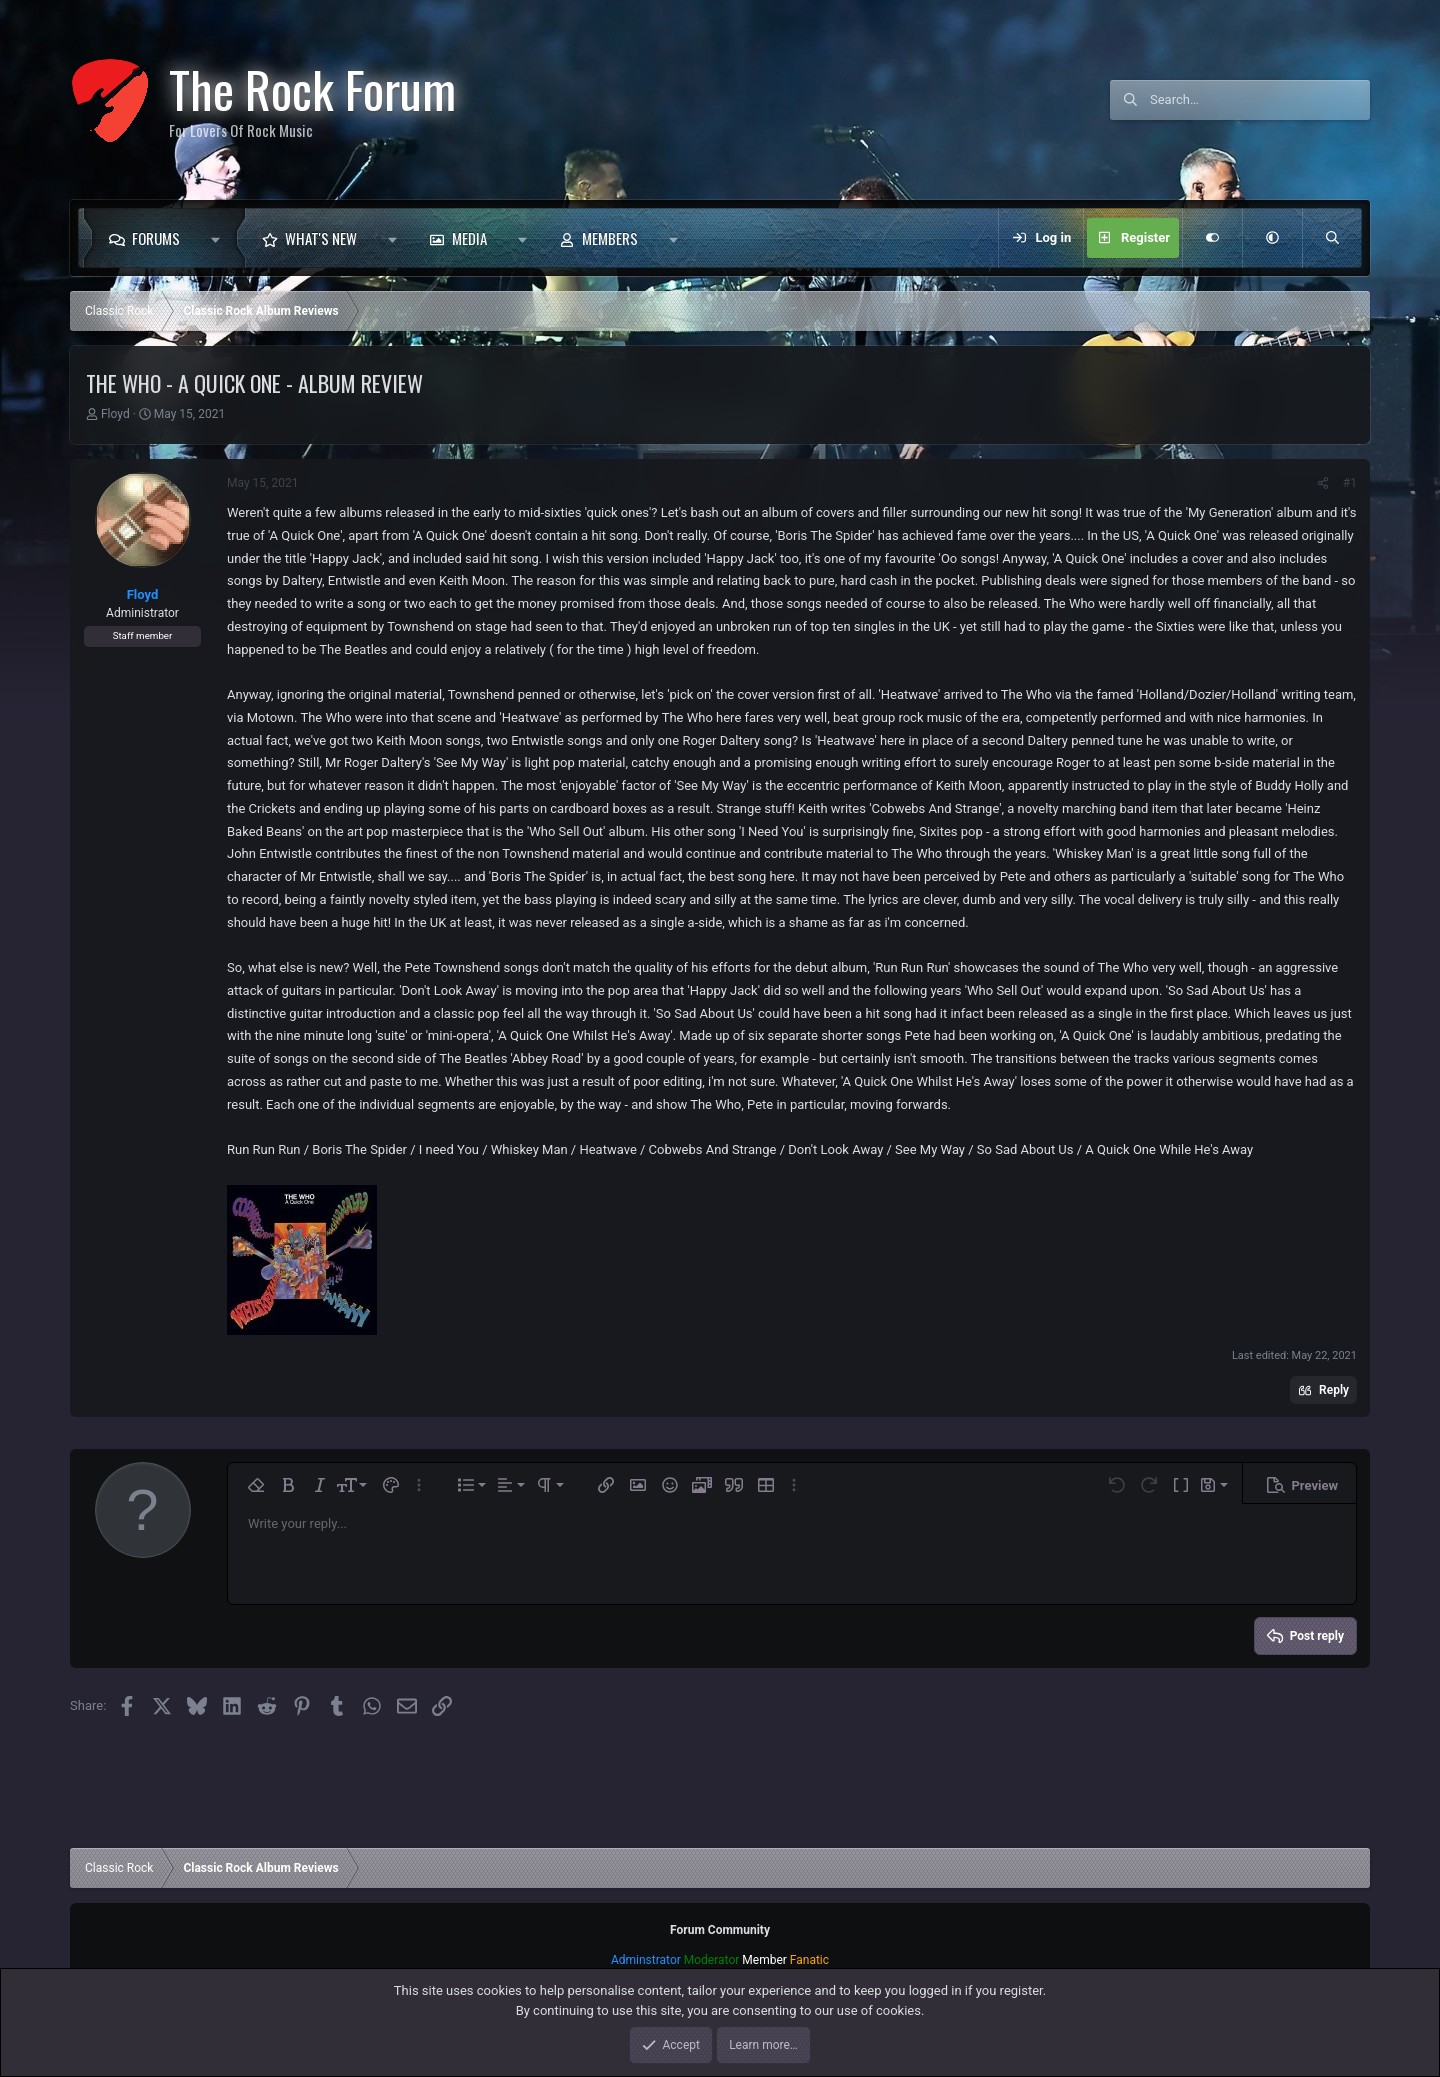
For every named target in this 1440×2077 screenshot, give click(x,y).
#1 (1350, 483)
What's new (321, 238)
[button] (220, 238)
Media (469, 238)
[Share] (1323, 483)
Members (610, 238)
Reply (1334, 1390)
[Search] (1260, 100)
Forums (156, 238)
